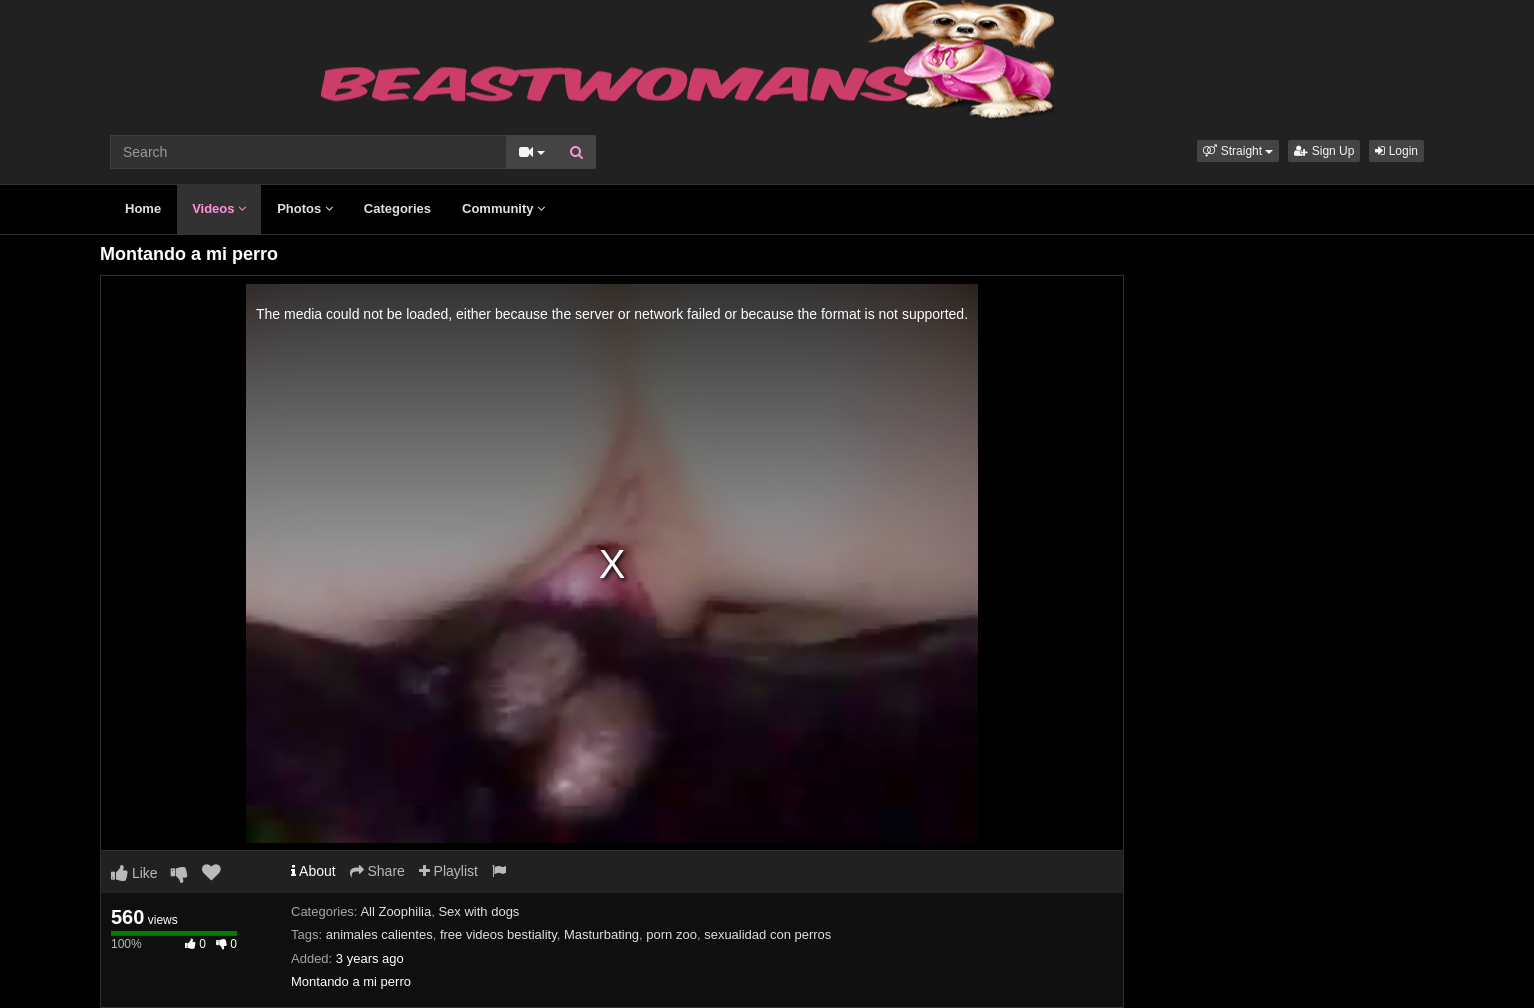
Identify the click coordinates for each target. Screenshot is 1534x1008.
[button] (1238, 151)
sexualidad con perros (767, 934)
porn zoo (671, 934)
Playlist (448, 871)
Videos (219, 208)
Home (143, 208)
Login (1396, 151)
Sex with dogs (478, 911)
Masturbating (601, 934)
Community (503, 208)
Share (377, 871)
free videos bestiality (498, 934)
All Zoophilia (395, 911)
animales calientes (379, 934)
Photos (305, 208)
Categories (397, 208)
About (313, 871)
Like (134, 873)
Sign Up (1324, 151)
